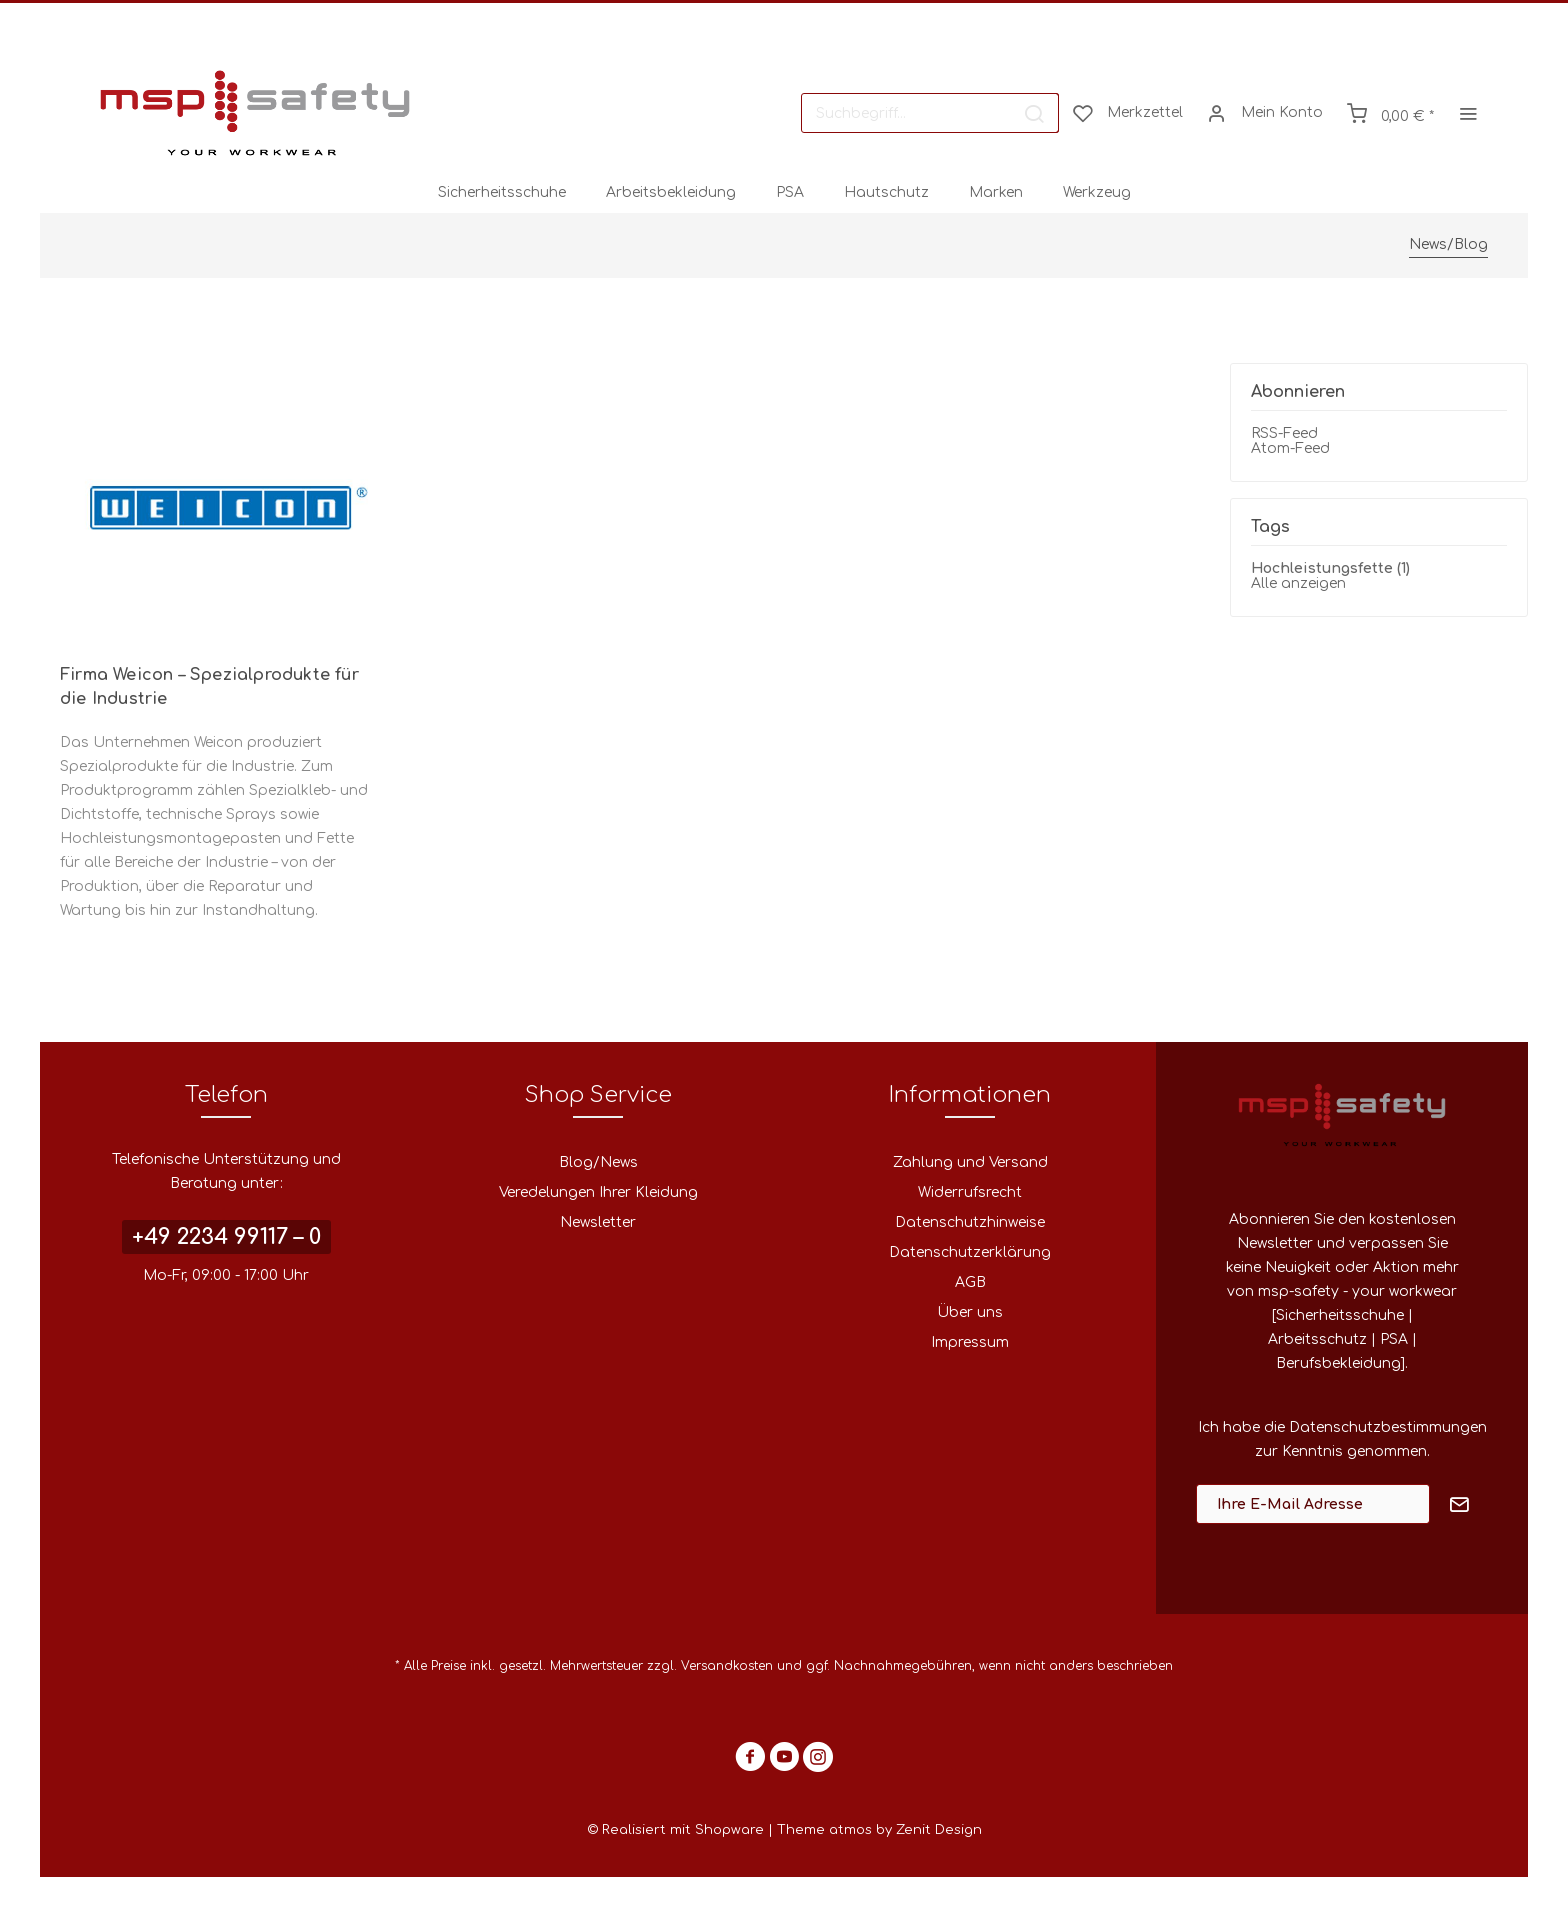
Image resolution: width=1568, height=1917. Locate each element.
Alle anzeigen (1298, 583)
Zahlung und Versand (970, 1162)
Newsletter (598, 1222)
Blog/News (598, 1162)
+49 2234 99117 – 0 (226, 1237)
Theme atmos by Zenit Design (879, 1830)
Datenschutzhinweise (970, 1222)
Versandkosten (727, 1666)
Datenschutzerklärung (970, 1252)
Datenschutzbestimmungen (1388, 1427)
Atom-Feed (1290, 448)
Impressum (970, 1342)
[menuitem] (930, 113)
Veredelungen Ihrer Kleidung (598, 1192)
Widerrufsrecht (970, 1192)
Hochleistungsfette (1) (1330, 568)
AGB (970, 1282)
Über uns (970, 1312)
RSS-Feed (1284, 433)
